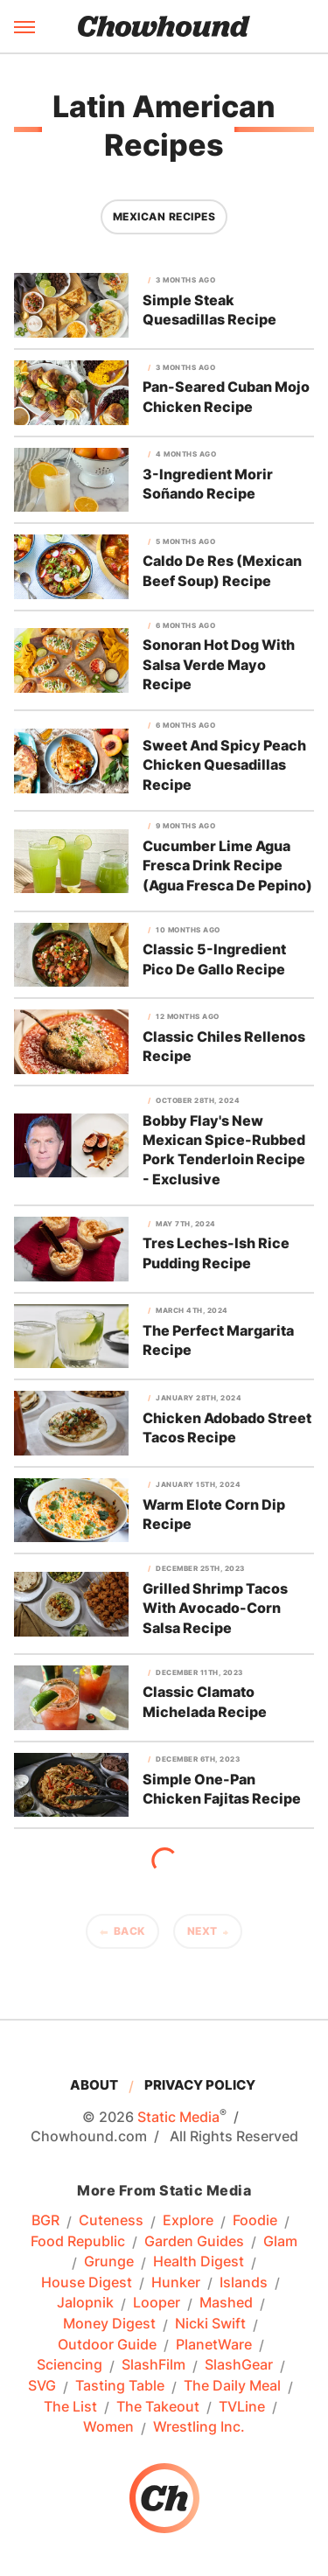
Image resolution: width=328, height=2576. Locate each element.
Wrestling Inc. (199, 2427)
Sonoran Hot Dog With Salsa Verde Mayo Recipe (219, 664)
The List (70, 2407)
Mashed (226, 2303)
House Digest (86, 2283)
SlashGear (239, 2365)
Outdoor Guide (107, 2345)
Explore (188, 2221)
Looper (156, 2303)
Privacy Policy (199, 2085)
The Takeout (157, 2407)
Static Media (178, 2117)
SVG (42, 2386)
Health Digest (198, 2262)
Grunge (109, 2262)
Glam (280, 2242)
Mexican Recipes (164, 216)
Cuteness (111, 2221)
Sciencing (69, 2365)
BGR (45, 2221)
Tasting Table (119, 2386)
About (94, 2085)
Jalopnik (85, 2303)
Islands (244, 2283)
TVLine (242, 2407)
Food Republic (78, 2242)
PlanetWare (214, 2345)
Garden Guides (194, 2242)
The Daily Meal (232, 2386)
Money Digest (109, 2324)
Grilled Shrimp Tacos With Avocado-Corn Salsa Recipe (215, 1608)
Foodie (255, 2221)
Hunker (175, 2283)
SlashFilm (153, 2365)
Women (108, 2427)
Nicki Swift (210, 2324)
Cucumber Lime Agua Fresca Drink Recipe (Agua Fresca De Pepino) (227, 865)
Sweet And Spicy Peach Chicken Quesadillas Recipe (224, 764)
